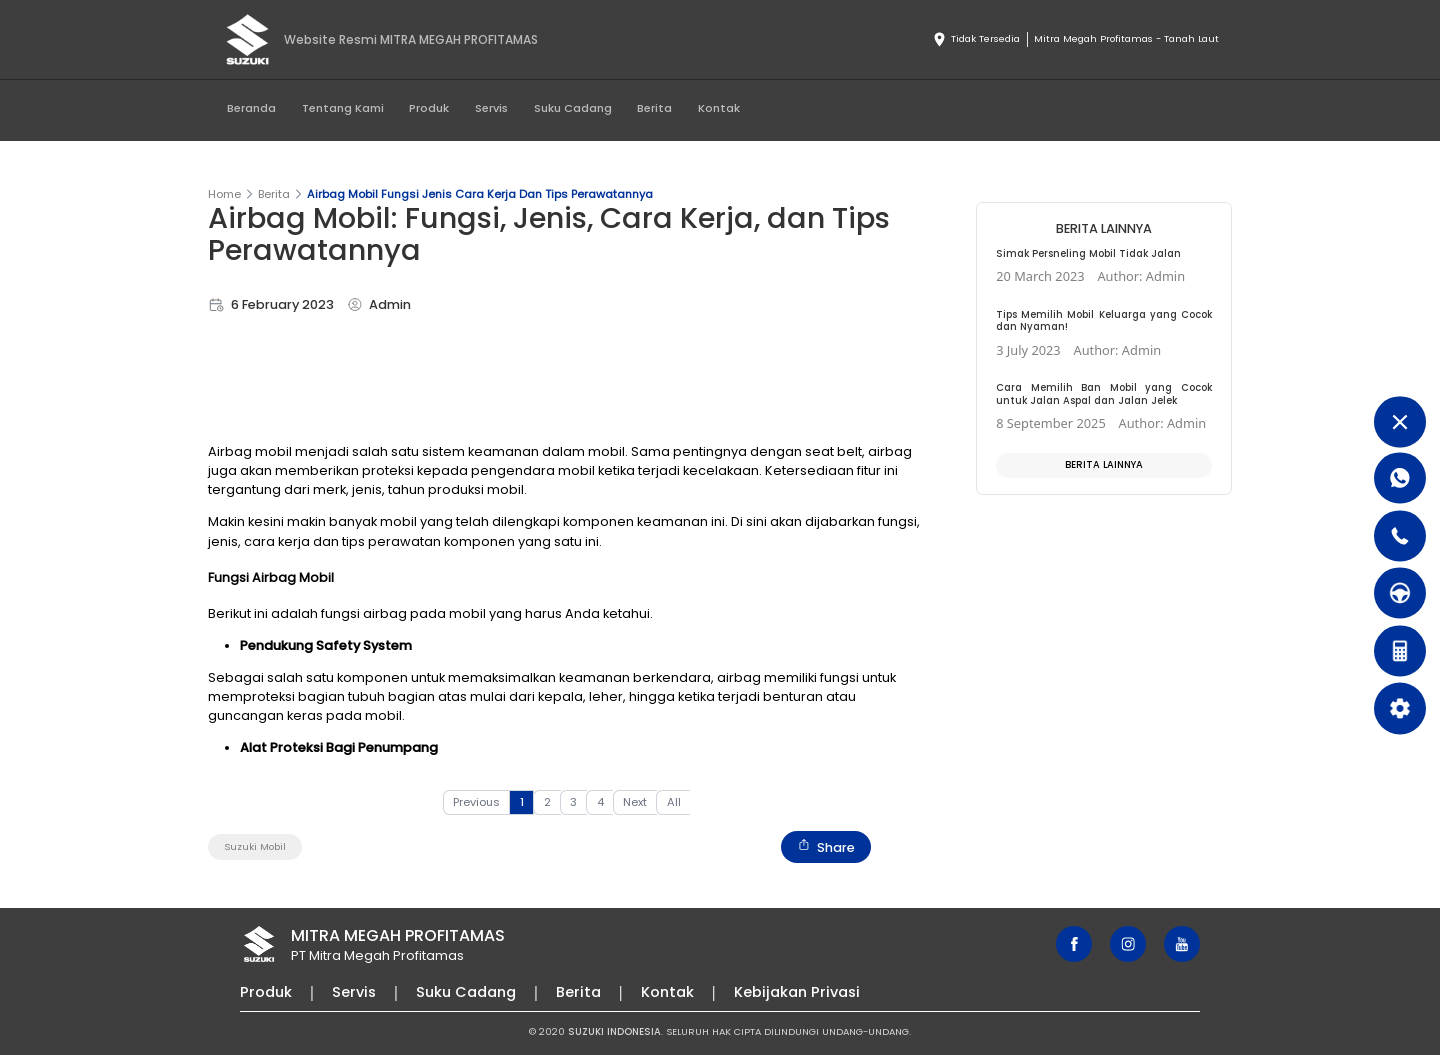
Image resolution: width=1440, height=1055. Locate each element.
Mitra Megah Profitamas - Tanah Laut (1126, 38)
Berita (654, 108)
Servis (491, 108)
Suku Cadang (573, 108)
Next (635, 802)
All (674, 802)
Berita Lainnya (1104, 464)
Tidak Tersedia (976, 40)
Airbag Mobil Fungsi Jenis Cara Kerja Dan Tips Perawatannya (480, 194)
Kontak (719, 108)
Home (224, 194)
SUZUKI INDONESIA (614, 1031)
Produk (429, 108)
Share (826, 847)
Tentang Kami (343, 108)
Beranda (251, 108)
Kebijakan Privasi (797, 992)
